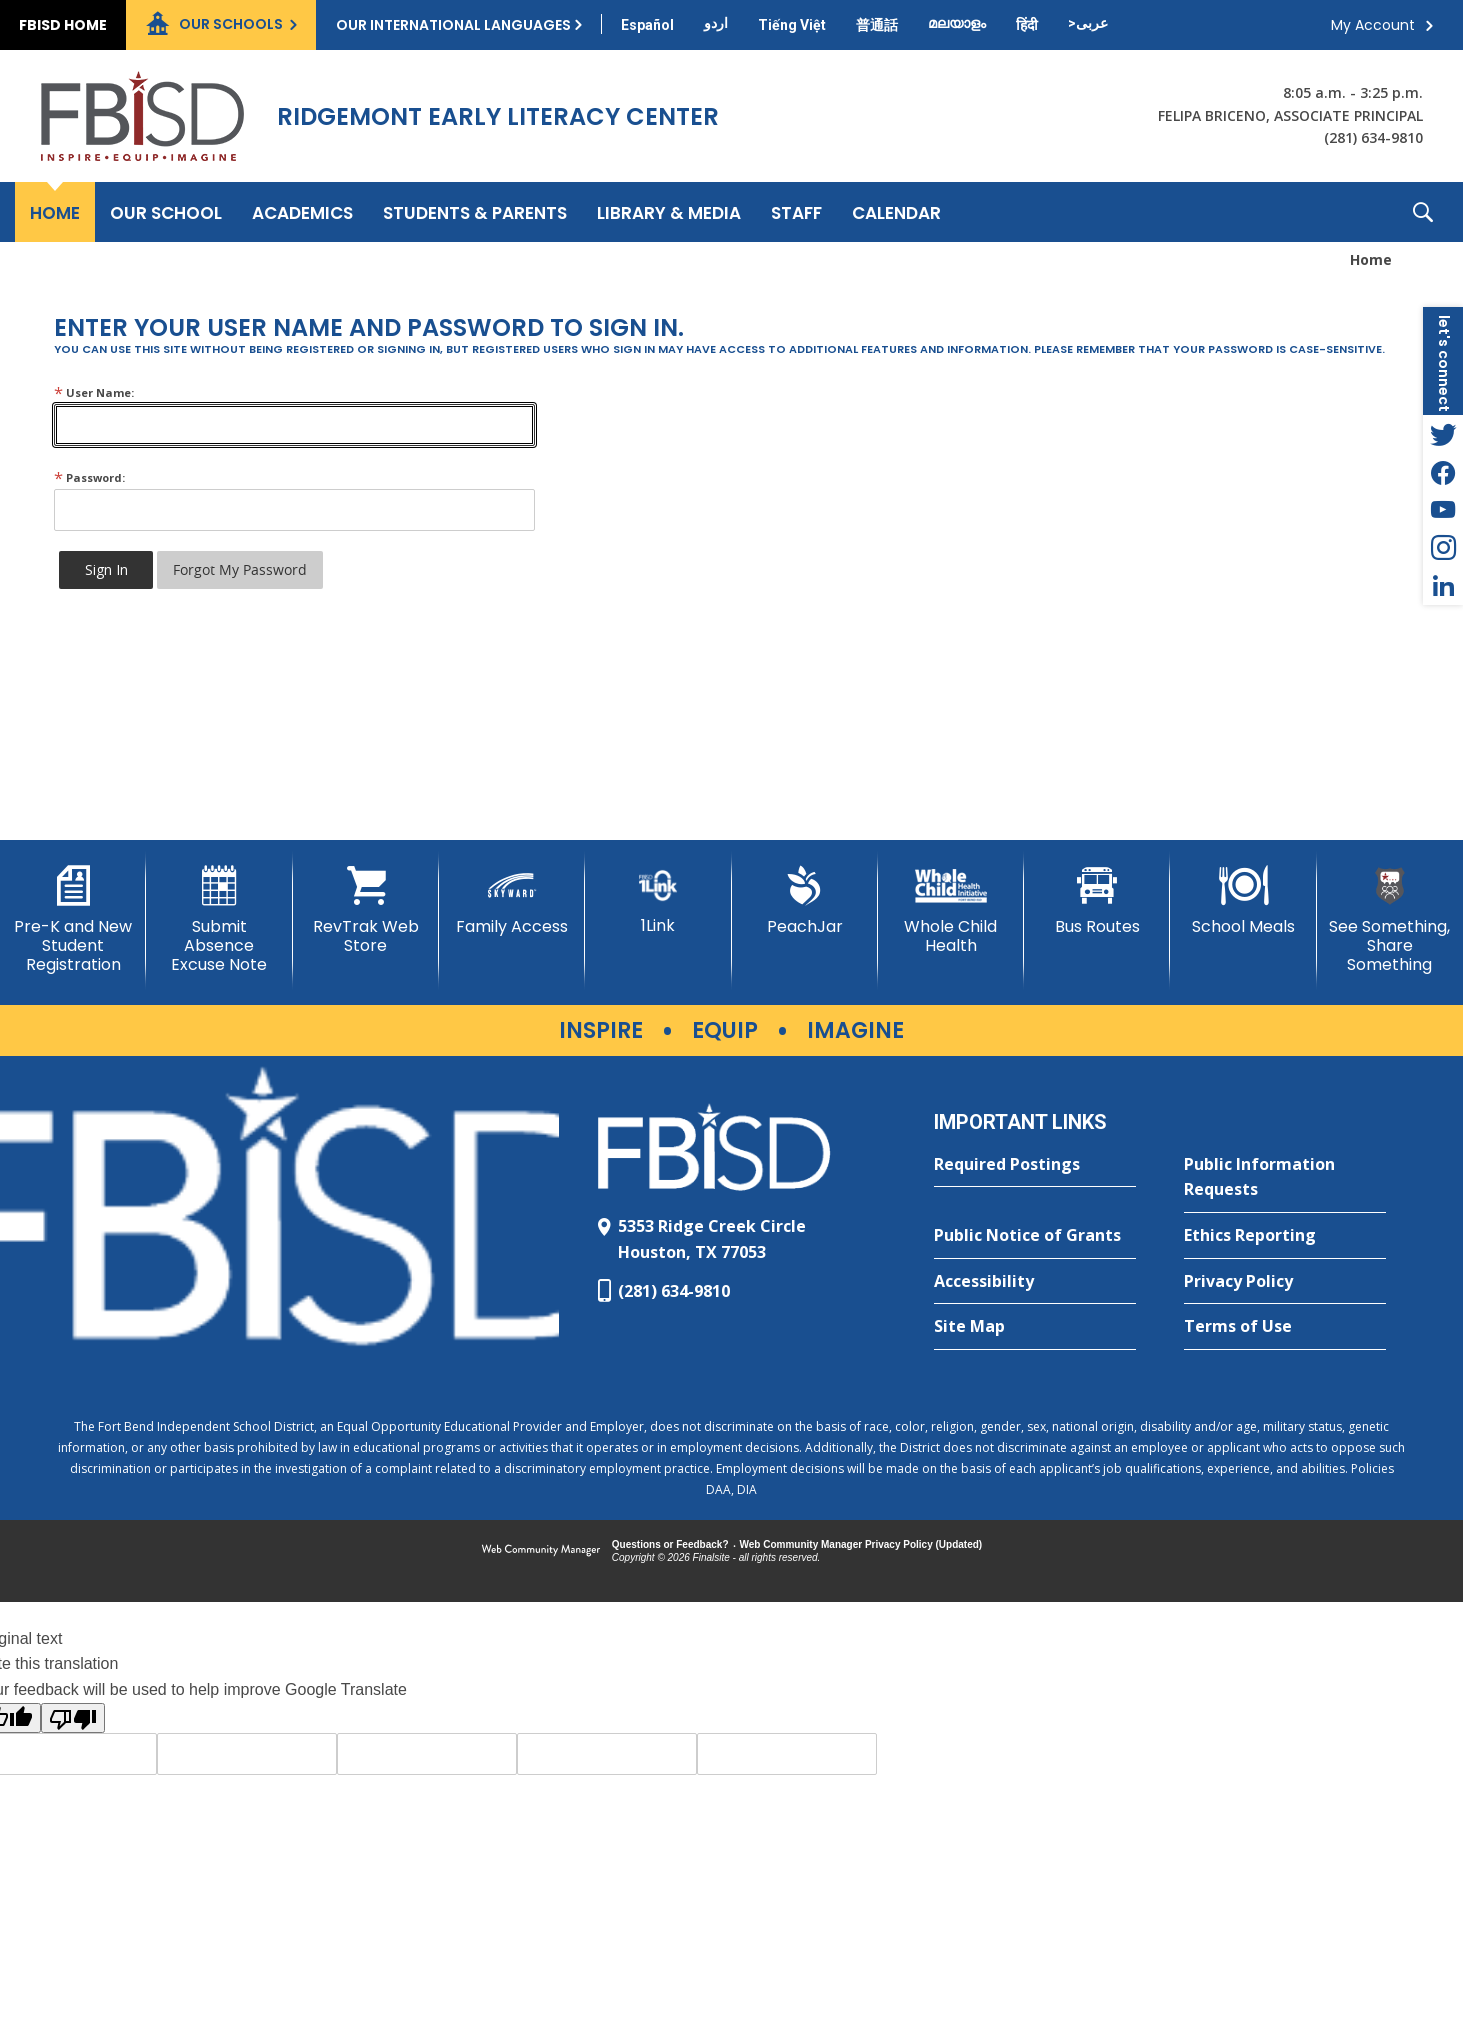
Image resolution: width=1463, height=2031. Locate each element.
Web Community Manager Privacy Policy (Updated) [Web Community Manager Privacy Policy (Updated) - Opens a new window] (861, 1544)
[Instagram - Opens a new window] (1443, 548)
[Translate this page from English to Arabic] (1088, 23)
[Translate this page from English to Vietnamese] (792, 25)
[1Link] (658, 900)
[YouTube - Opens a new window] (1443, 510)
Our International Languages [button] (453, 25)
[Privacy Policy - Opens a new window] (1285, 1282)
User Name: (94, 392)
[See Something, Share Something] (1390, 920)
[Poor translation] (73, 1718)
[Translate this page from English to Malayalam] (957, 23)
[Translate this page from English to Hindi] (1027, 25)
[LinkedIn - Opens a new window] (1443, 586)
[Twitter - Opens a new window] (1443, 434)
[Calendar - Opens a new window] (896, 212)
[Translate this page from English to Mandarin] (877, 25)
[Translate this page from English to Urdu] (716, 23)
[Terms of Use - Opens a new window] (1285, 1327)
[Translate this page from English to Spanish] (647, 25)
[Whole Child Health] (951, 910)
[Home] (55, 212)
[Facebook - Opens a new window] (1443, 472)
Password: (89, 477)
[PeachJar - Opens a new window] (805, 901)
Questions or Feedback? (670, 1544)
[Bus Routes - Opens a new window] (1097, 901)
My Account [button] (1373, 25)
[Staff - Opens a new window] (796, 212)
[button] (1423, 212)
